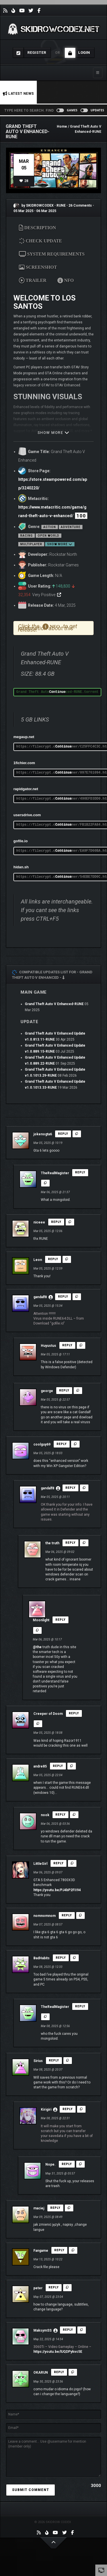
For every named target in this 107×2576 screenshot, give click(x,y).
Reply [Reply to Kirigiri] (67, 2109)
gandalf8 (40, 1297)
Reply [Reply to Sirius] (54, 2060)
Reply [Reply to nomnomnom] (67, 1915)
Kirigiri (46, 2110)
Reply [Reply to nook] (60, 1814)
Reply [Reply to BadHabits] (61, 1957)
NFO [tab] (65, 280)
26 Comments (80, 205)
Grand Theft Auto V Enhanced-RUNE (54, 1004)
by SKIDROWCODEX (33, 205)
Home (62, 126)
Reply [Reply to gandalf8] (63, 1296)
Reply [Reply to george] (64, 1390)
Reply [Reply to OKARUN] (59, 2372)
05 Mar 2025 (23, 211)
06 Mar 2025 (46, 211)
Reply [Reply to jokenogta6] (63, 1133)
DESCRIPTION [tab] (37, 227)
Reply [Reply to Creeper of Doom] (74, 1713)
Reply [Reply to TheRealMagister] (80, 1172)
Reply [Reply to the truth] (70, 1542)
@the (37, 1647)
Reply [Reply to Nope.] (67, 2164)
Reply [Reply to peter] (54, 2287)
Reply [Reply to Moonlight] (60, 1619)
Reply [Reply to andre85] (58, 1766)
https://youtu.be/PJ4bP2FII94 (57, 1890)
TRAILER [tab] (33, 280)
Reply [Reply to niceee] (56, 1221)
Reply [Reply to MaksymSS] (68, 2329)
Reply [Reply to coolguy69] (61, 1444)
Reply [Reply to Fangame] (59, 2250)
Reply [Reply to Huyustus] (67, 1345)
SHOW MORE (54, 432)
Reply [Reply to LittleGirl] (58, 1863)
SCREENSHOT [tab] (38, 267)
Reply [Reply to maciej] (55, 2207)
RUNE (61, 205)
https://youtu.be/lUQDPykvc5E (57, 2352)
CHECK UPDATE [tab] (41, 240)
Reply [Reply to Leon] (53, 1259)
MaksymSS (42, 2330)
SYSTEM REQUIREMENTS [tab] (51, 254)
